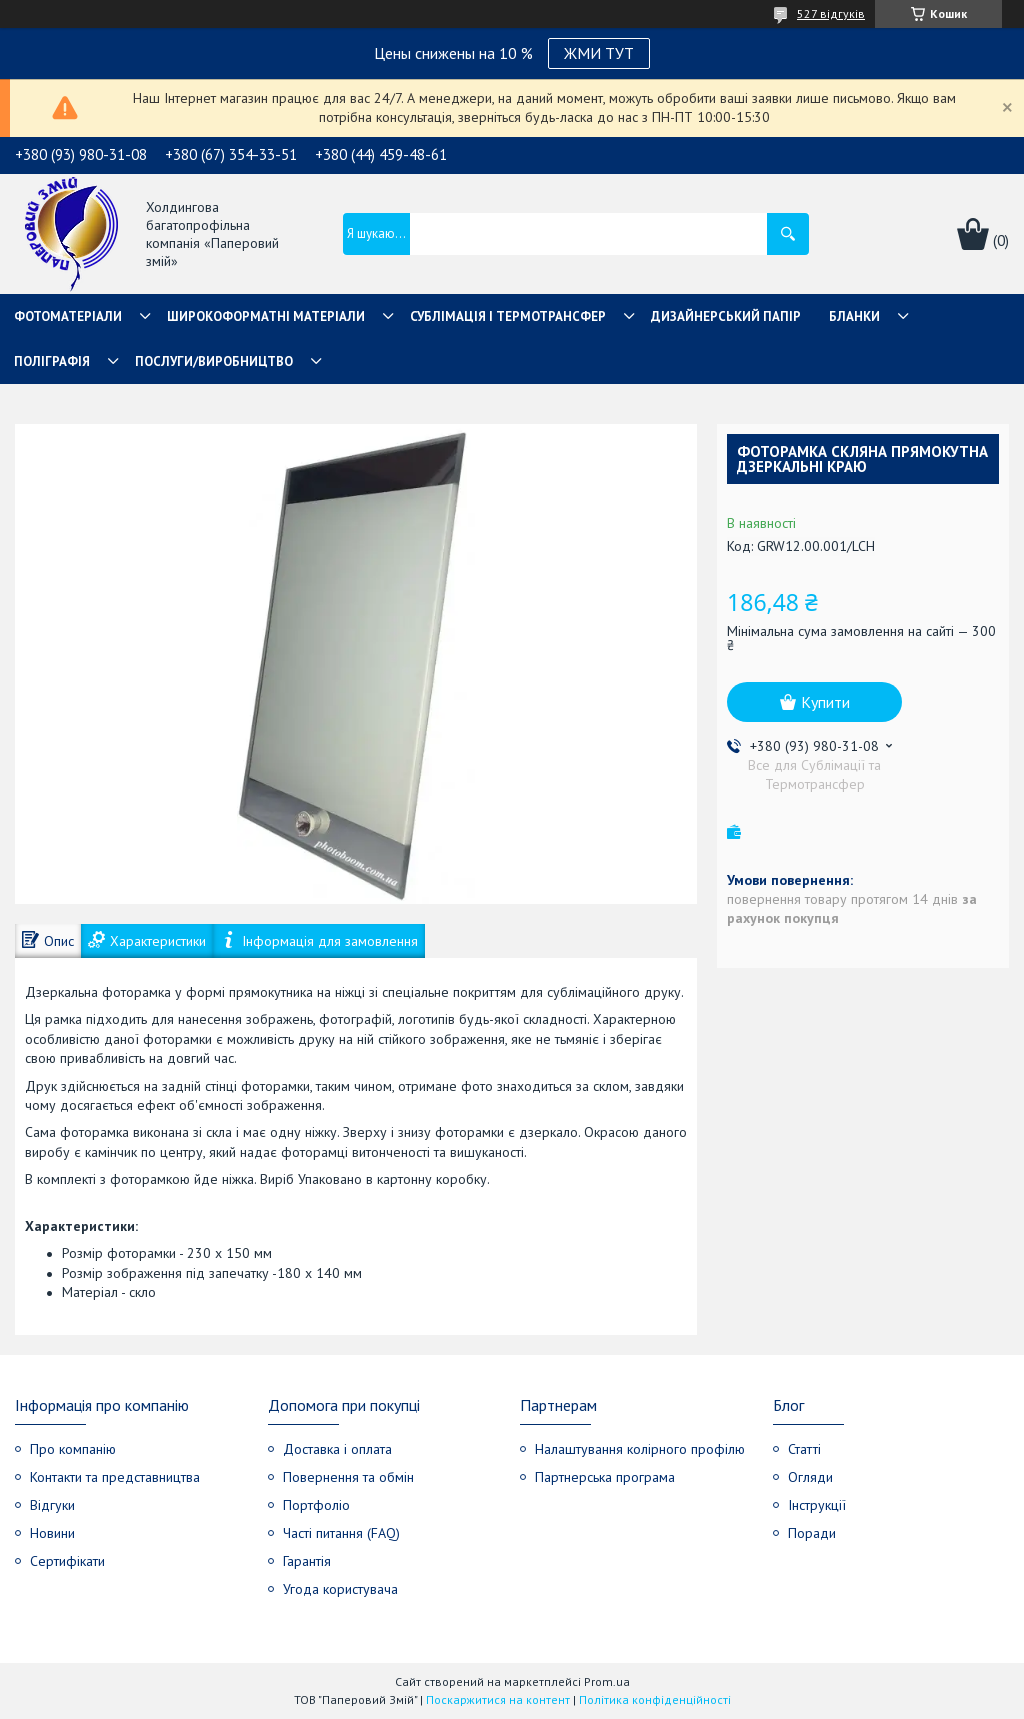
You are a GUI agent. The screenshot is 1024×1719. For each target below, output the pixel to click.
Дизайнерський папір (726, 316)
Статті (804, 1449)
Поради (812, 1533)
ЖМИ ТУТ (599, 53)
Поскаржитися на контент (498, 1699)
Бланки (854, 316)
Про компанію (73, 1449)
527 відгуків (831, 13)
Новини (52, 1533)
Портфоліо (316, 1505)
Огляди (810, 1477)
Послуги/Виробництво (214, 361)
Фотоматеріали (68, 316)
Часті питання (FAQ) (341, 1533)
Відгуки (52, 1505)
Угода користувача (340, 1589)
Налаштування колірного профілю (640, 1449)
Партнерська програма (605, 1477)
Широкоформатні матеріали (266, 316)
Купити (825, 702)
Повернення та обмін (348, 1477)
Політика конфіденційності (655, 1699)
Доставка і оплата (337, 1449)
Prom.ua (607, 1681)
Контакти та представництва (115, 1477)
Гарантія (307, 1561)
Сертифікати (67, 1561)
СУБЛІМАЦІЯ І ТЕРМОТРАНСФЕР (508, 316)
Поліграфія (52, 361)
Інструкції (817, 1505)
